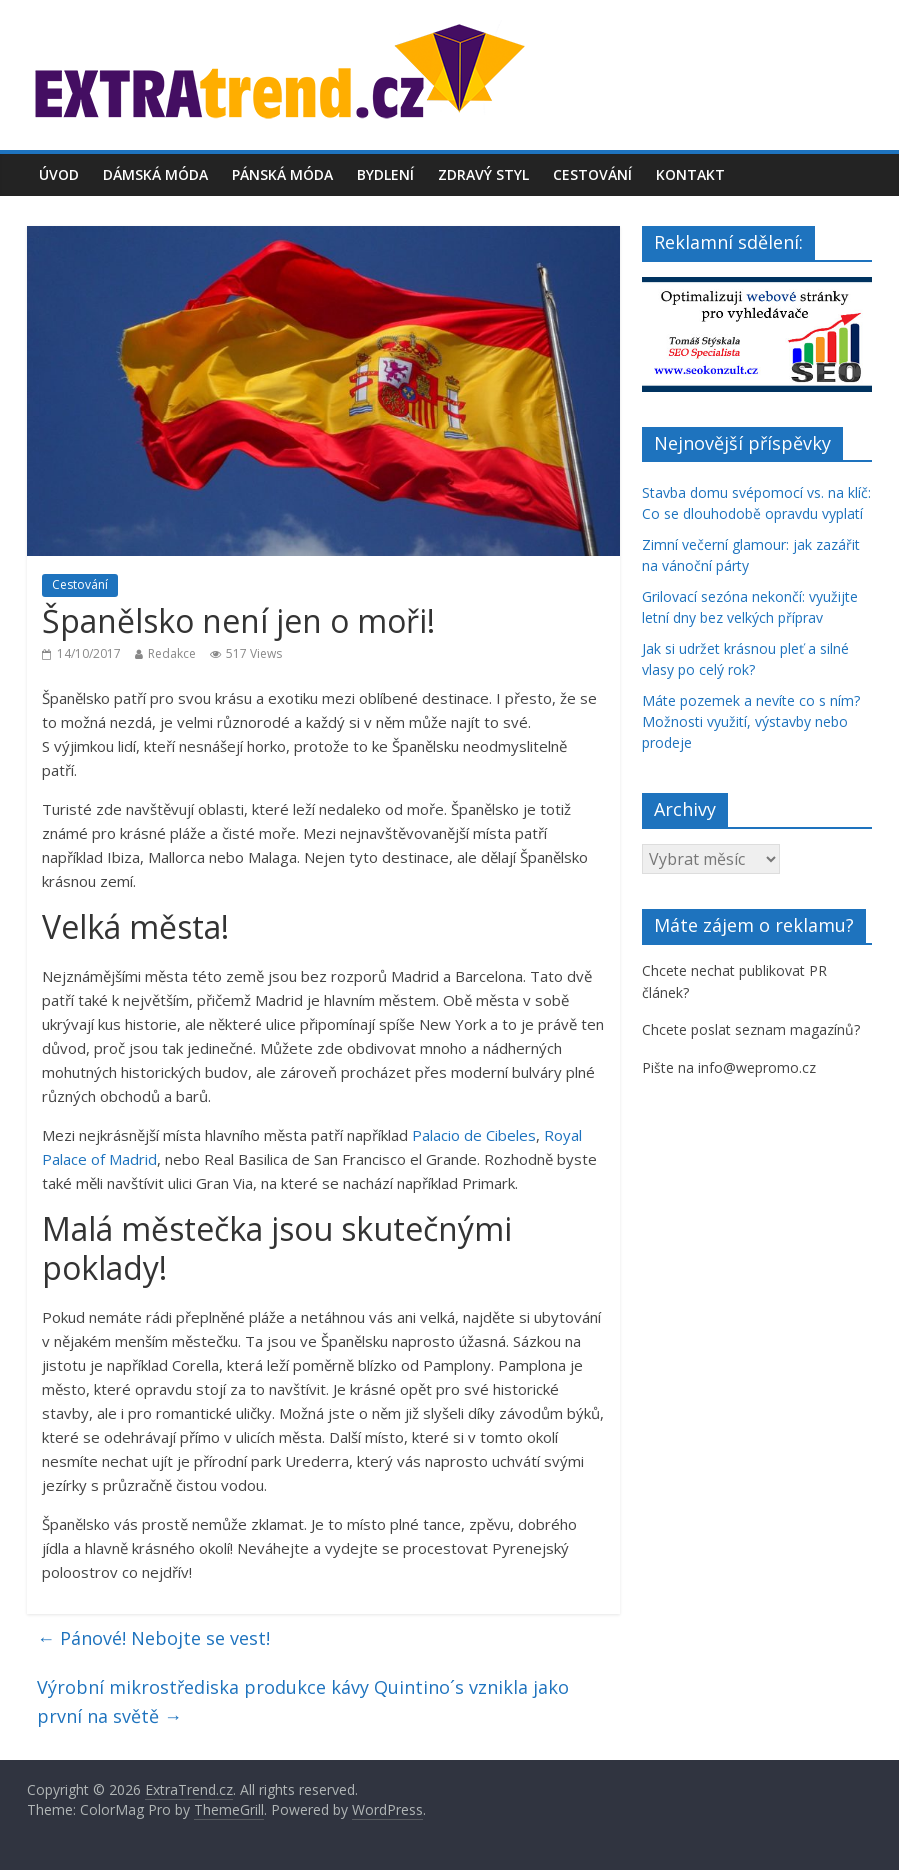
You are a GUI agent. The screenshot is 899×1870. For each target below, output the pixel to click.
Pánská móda (282, 174)
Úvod (59, 174)
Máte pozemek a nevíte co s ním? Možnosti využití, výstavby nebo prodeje (751, 721)
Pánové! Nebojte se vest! (153, 1638)
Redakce (172, 653)
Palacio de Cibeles (474, 1135)
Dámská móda (155, 174)
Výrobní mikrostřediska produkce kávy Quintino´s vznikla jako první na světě (303, 1701)
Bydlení (385, 174)
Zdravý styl (483, 174)
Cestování (592, 174)
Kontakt (690, 174)
